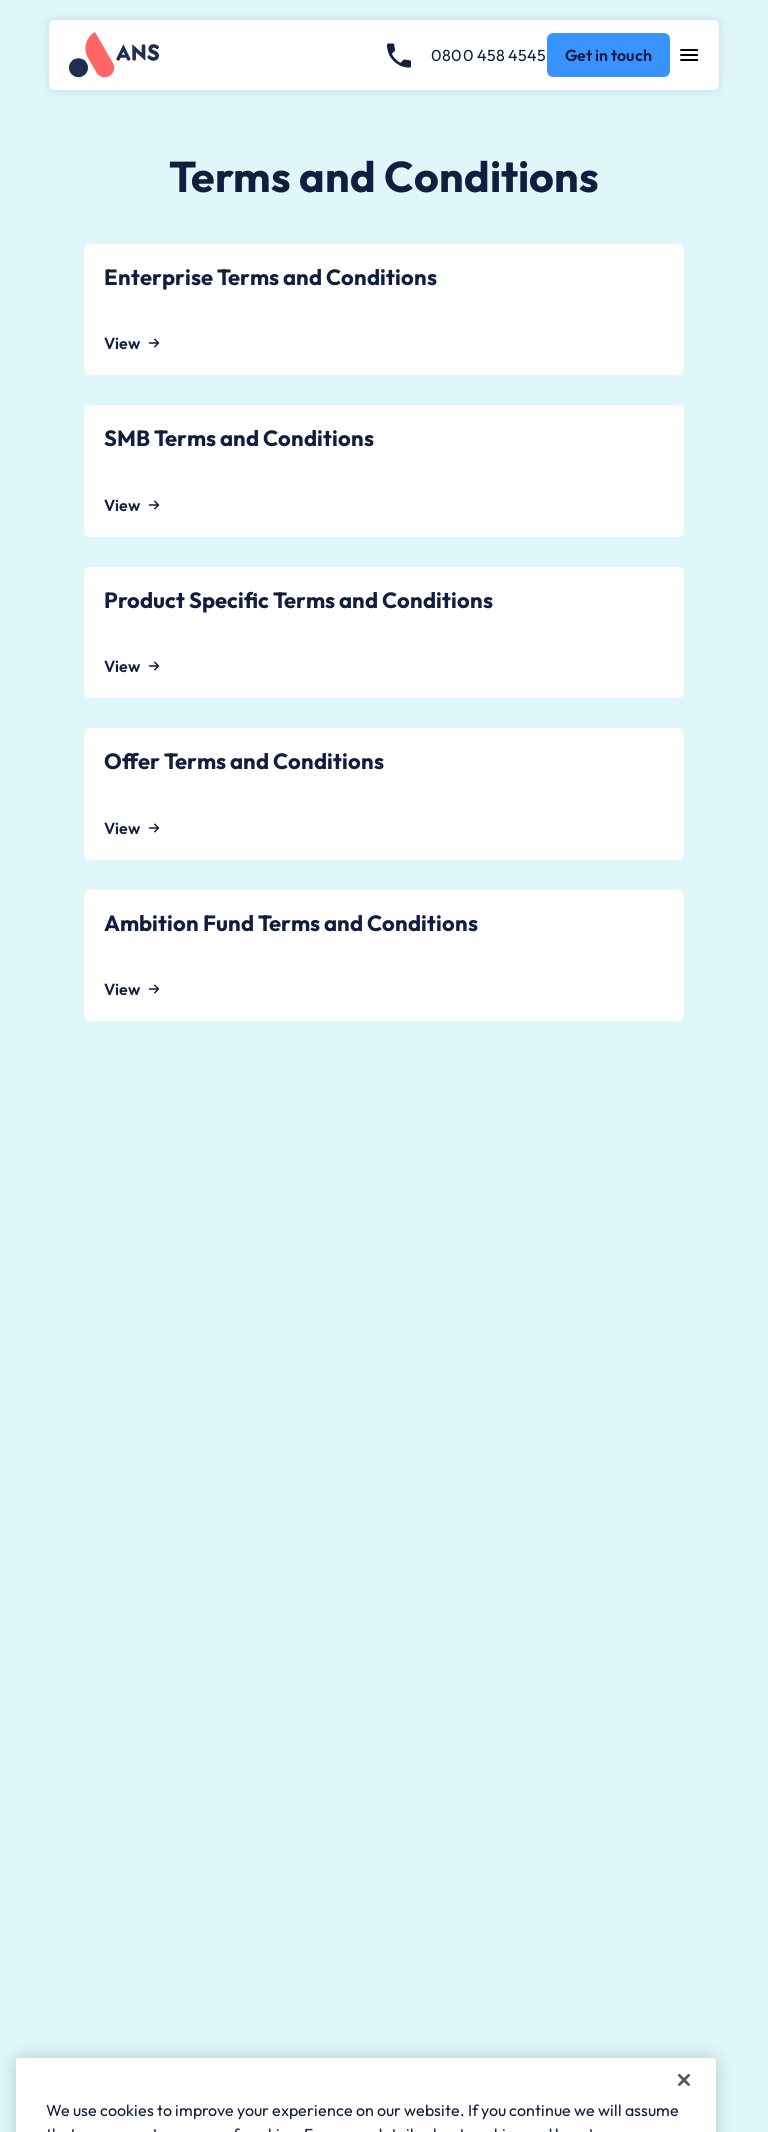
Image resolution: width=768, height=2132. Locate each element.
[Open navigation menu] (689, 55)
